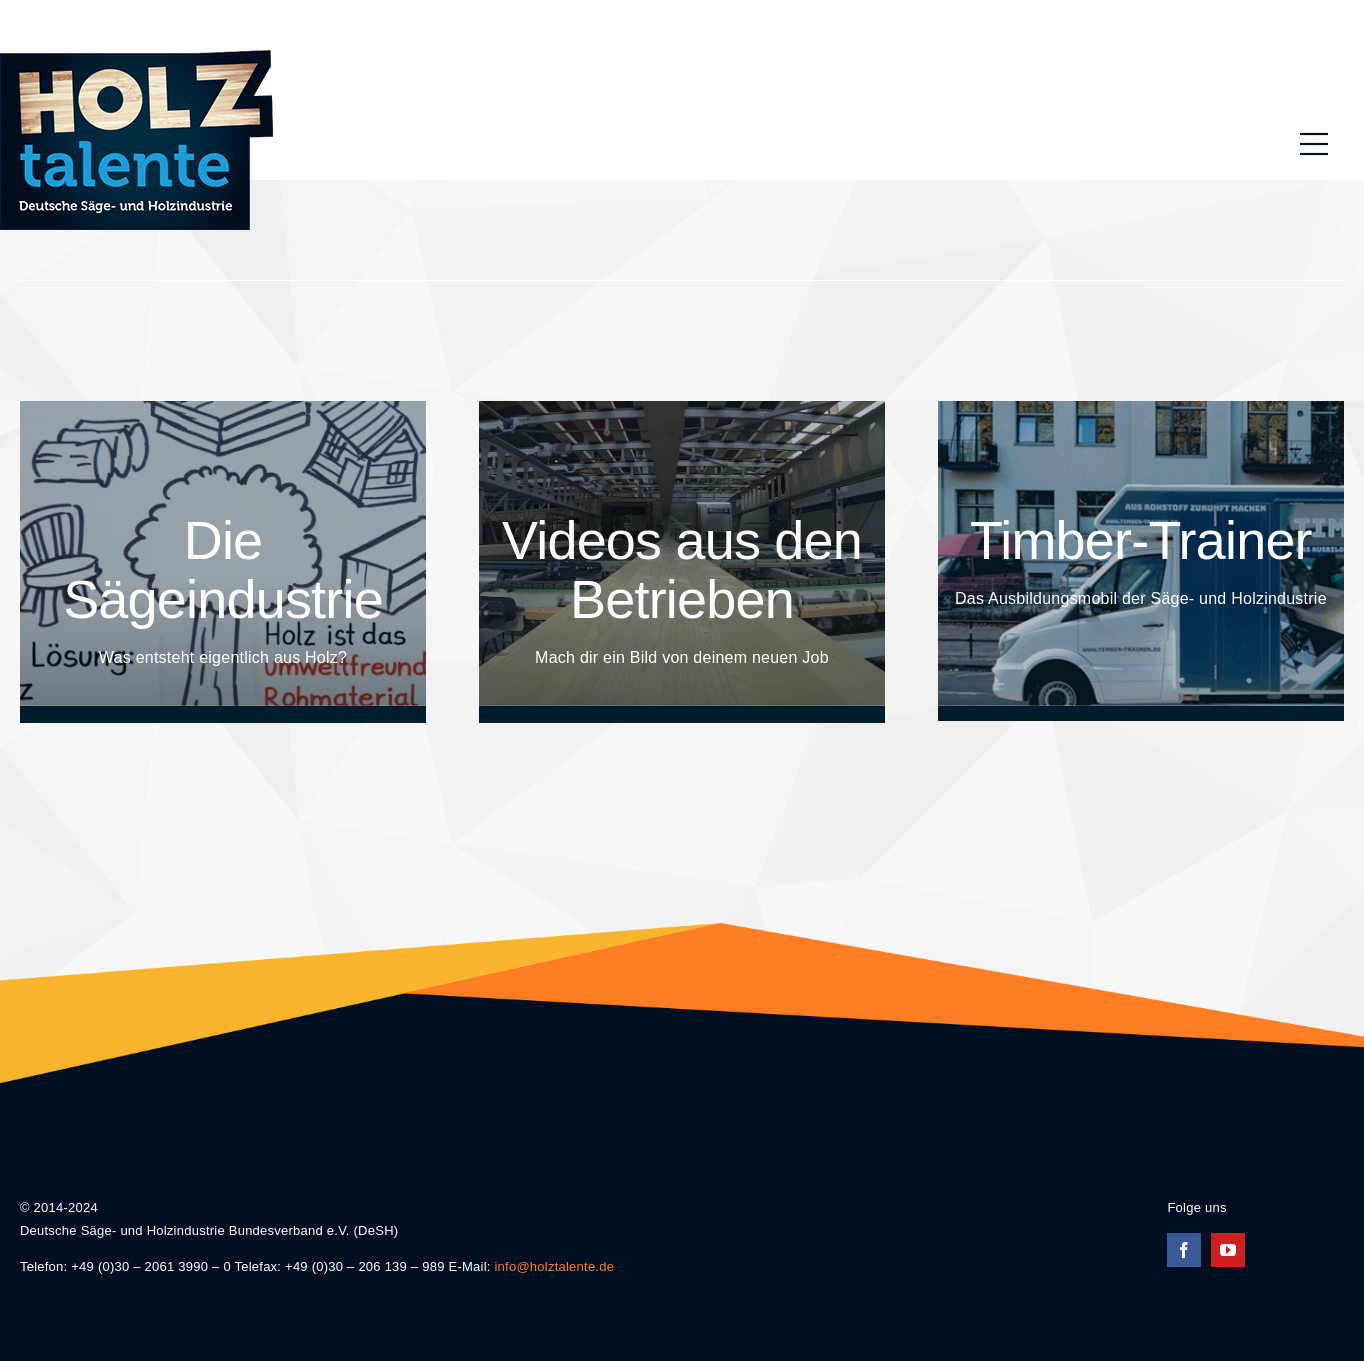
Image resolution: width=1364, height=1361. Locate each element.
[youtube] (1228, 1250)
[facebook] (1184, 1250)
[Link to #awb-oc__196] (1314, 144)
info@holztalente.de (554, 1266)
